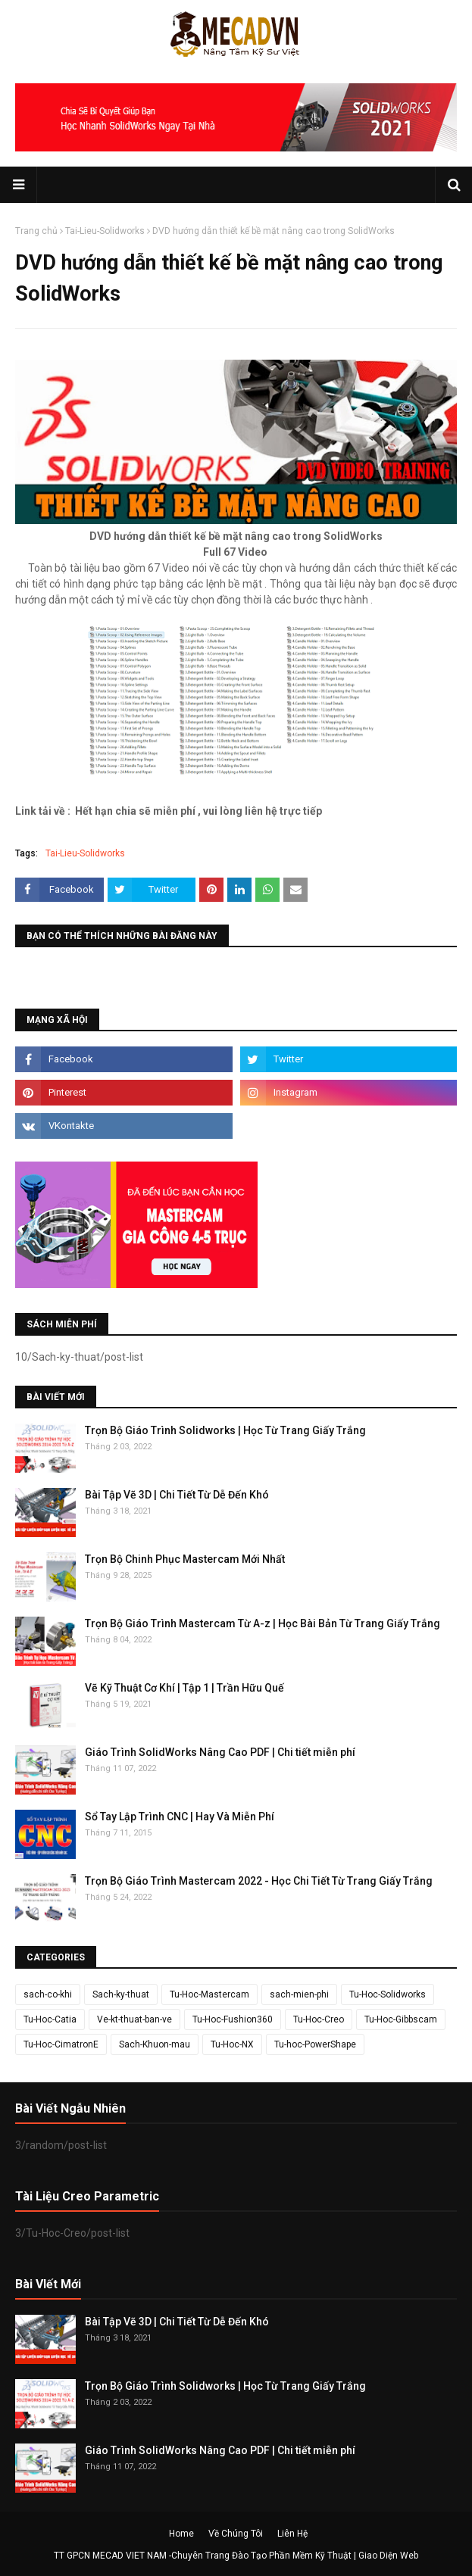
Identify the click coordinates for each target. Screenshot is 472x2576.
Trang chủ (36, 231)
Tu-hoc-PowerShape (315, 2044)
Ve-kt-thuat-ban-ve (134, 2019)
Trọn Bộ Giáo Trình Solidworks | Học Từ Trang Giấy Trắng (225, 1430)
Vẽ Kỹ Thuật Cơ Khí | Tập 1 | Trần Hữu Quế (184, 1688)
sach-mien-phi (299, 1994)
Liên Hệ (292, 2533)
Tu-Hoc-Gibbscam (400, 2019)
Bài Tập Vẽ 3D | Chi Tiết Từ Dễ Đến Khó (177, 1495)
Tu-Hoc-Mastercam (209, 1994)
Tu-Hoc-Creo (318, 2019)
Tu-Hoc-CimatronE (60, 2044)
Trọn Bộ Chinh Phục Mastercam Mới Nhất (185, 1559)
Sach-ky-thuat (120, 1994)
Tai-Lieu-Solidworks (105, 231)
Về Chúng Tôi (235, 2533)
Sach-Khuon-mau (154, 2044)
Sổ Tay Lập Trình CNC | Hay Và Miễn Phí (179, 1816)
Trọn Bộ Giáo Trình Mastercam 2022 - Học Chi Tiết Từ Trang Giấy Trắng (259, 1881)
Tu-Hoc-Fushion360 (232, 2019)
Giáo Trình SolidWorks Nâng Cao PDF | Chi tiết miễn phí (220, 1752)
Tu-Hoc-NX (232, 2044)
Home (181, 2533)
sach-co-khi (47, 1994)
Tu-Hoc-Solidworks (387, 1994)
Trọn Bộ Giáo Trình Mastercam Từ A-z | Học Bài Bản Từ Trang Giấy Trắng (262, 1623)
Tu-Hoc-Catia (50, 2019)
